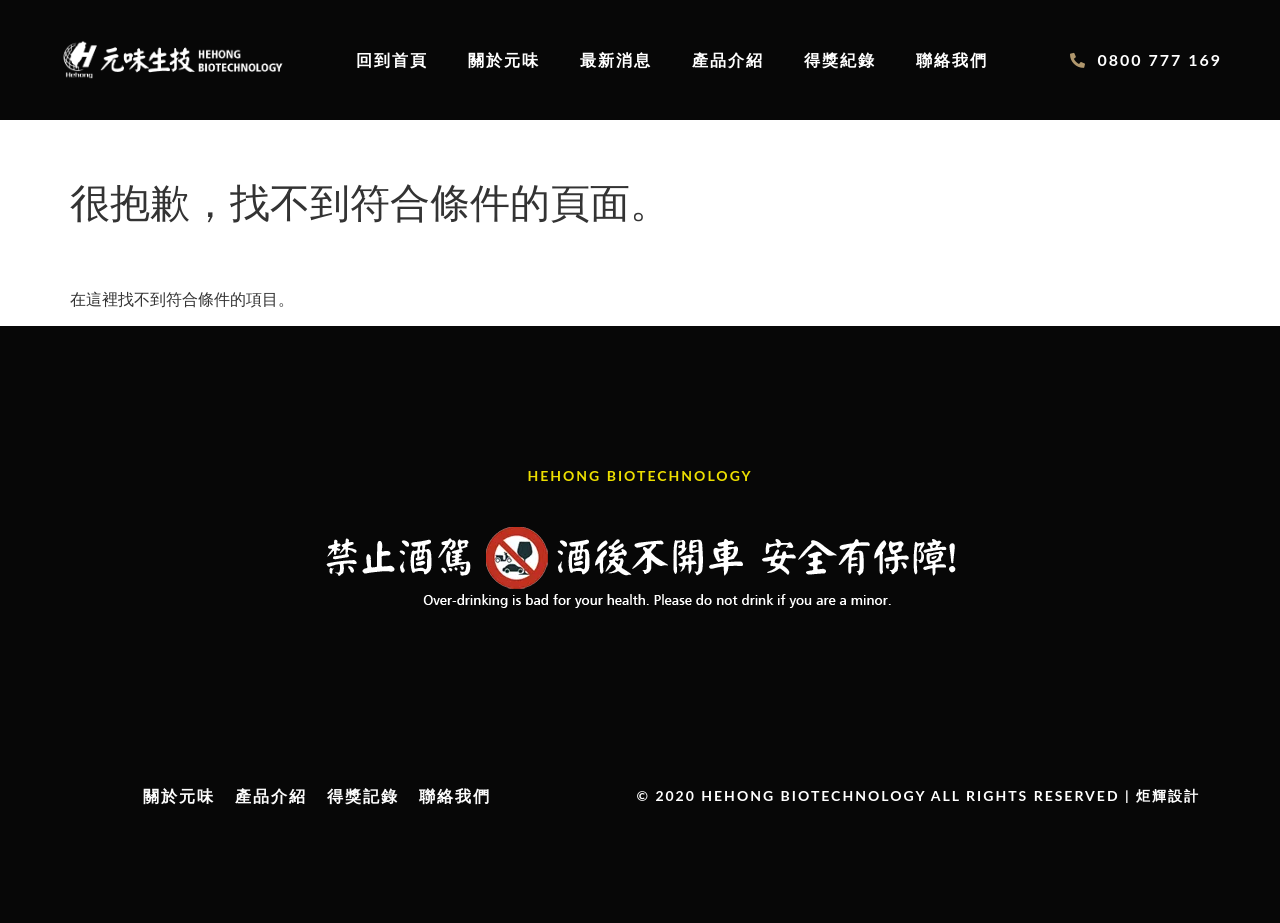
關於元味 (504, 59)
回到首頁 (392, 59)
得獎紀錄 (840, 59)
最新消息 (616, 59)
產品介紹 (728, 59)
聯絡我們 (952, 59)
